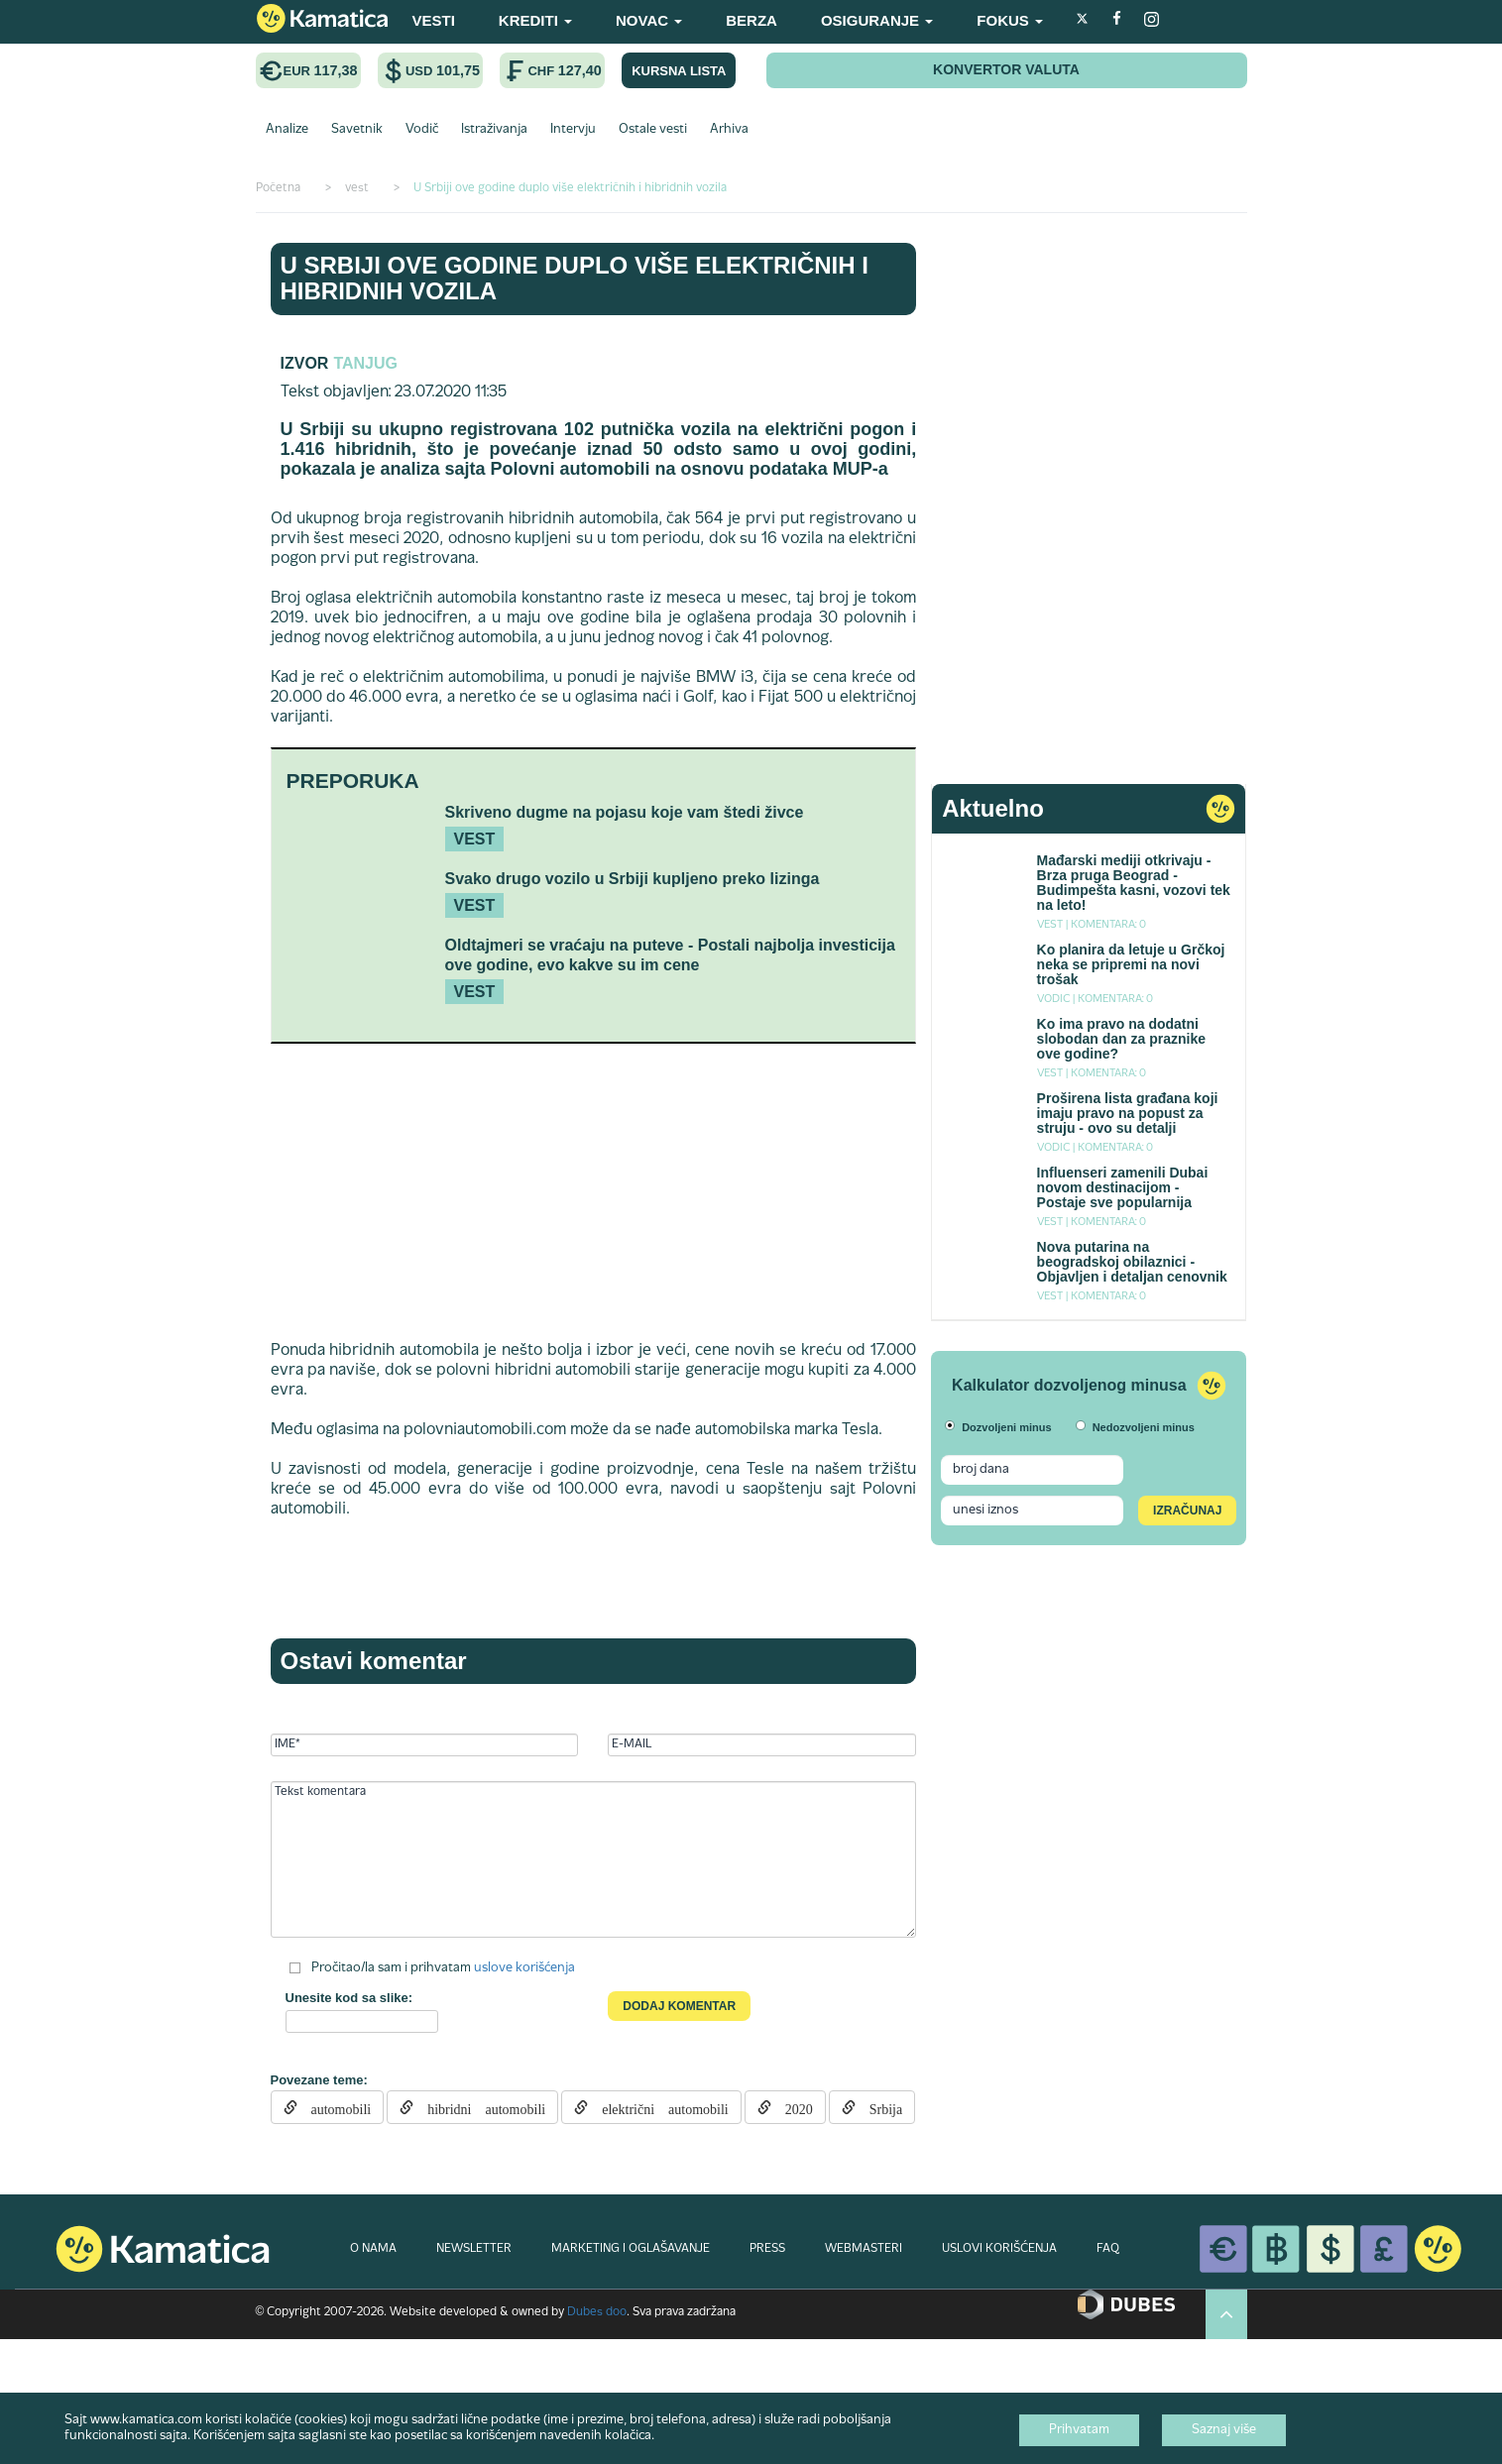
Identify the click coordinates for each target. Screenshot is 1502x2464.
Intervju (573, 130)
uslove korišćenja (524, 1968)
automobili (334, 2107)
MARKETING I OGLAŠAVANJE (630, 2249)
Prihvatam (1079, 2430)
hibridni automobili (479, 2107)
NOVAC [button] (649, 20)
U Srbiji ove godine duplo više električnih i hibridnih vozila (574, 278)
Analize (287, 130)
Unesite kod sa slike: (349, 1997)
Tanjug (365, 363)
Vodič (421, 130)
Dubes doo (597, 2312)
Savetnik (357, 130)
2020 (792, 2107)
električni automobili (658, 2107)
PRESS (767, 2249)
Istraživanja (494, 130)
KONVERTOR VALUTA (1006, 69)
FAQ (1108, 2249)
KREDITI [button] (535, 20)
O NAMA (373, 2249)
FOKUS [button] (1010, 20)
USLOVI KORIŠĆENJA (999, 2249)
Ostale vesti (653, 130)
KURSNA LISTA (679, 70)
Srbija (879, 2107)
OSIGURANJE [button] (877, 20)
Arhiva (729, 130)
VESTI (433, 20)
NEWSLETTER (474, 2249)
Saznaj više (1224, 2430)
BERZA (751, 20)
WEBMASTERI (863, 2249)
